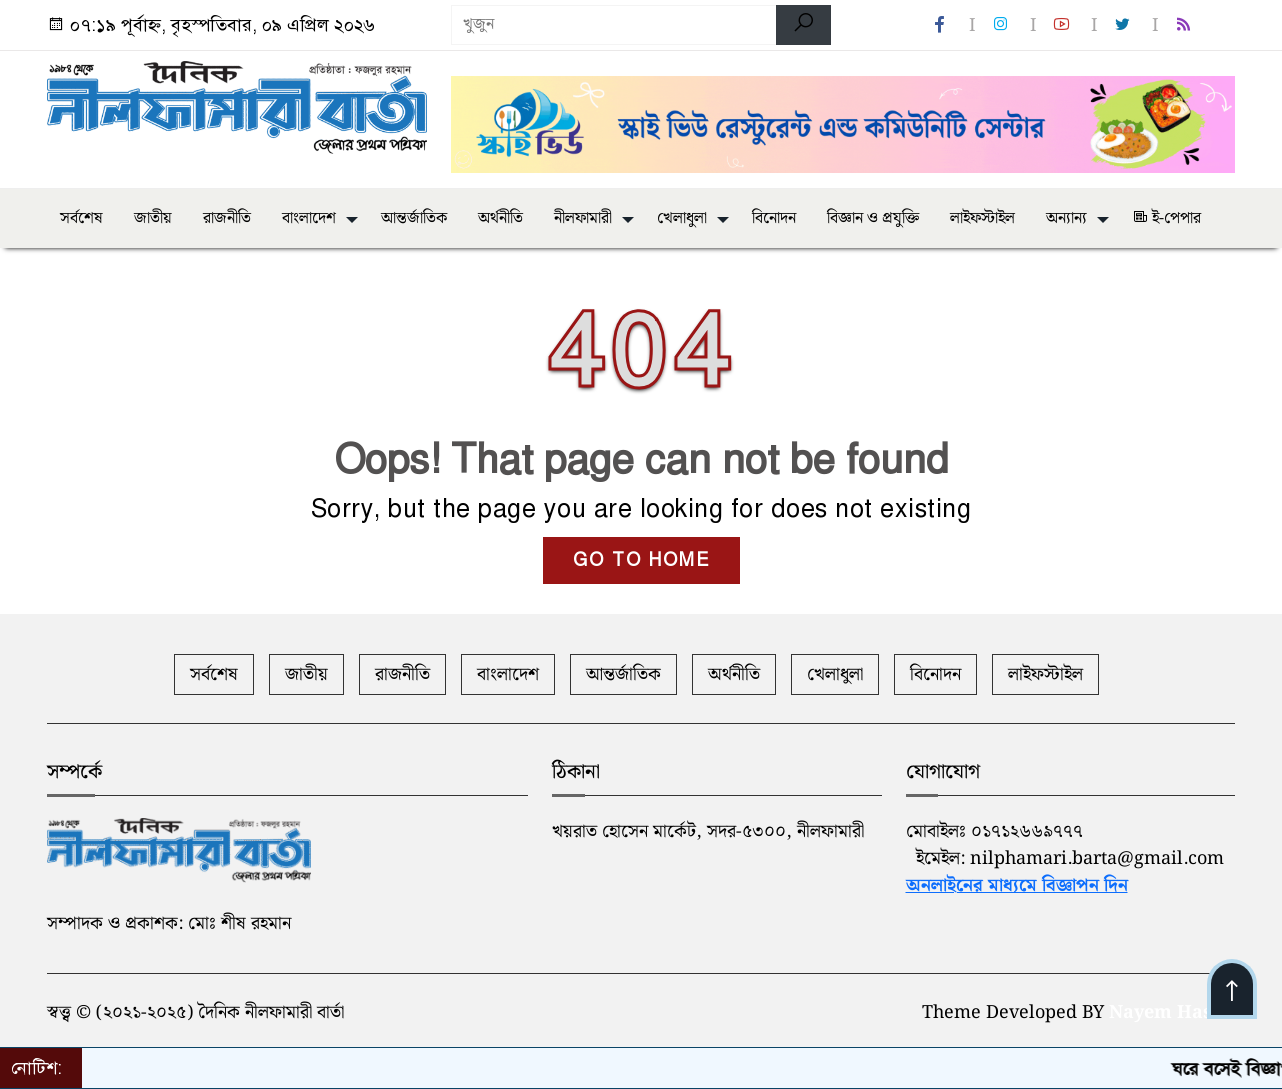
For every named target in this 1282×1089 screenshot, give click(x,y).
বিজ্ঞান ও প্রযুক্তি (873, 218)
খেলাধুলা (682, 218)
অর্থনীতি (500, 218)
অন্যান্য (1066, 218)
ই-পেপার (1166, 218)
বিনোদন (774, 218)
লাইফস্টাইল (982, 218)
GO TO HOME (641, 560)
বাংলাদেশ (309, 218)
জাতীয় (153, 218)
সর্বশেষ (81, 218)
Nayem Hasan (1172, 1012)
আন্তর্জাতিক (414, 218)
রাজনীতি (227, 218)
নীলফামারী (583, 218)
